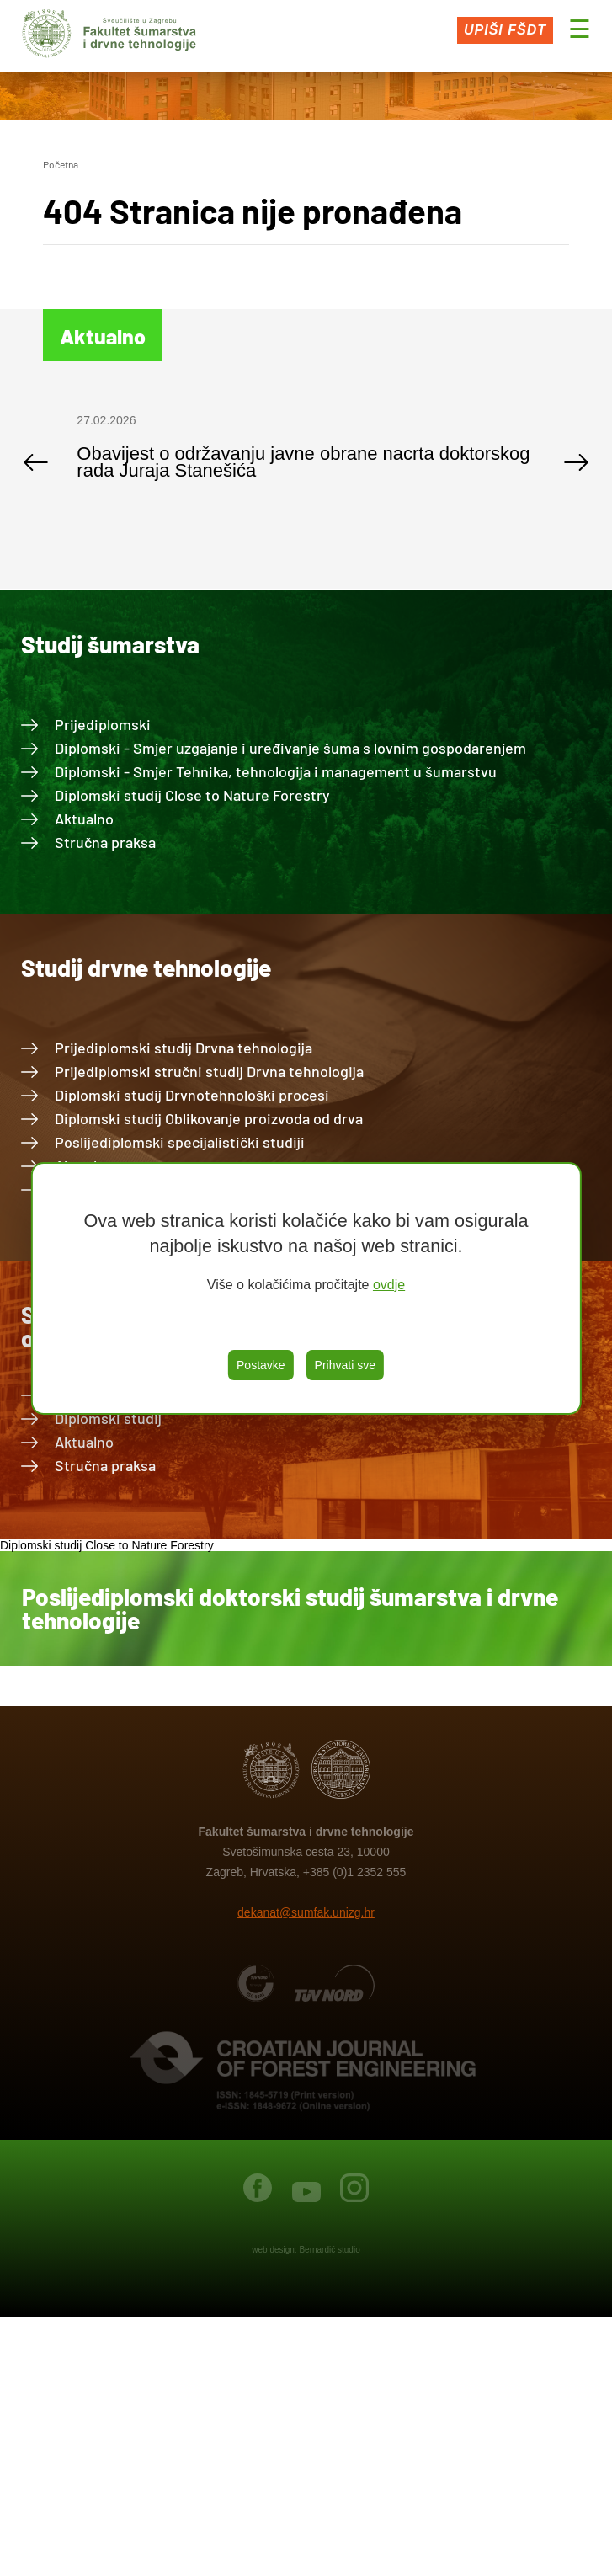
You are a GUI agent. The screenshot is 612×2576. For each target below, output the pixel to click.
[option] (306, 454)
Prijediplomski (103, 724)
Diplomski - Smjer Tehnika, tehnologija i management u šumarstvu (276, 771)
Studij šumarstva (110, 644)
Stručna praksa (105, 842)
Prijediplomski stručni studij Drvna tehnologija (209, 1071)
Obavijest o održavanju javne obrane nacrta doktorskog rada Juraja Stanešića (303, 462)
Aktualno (84, 818)
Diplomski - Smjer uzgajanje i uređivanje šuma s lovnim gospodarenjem (290, 748)
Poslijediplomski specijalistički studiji (180, 1142)
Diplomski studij (108, 1418)
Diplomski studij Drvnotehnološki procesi (192, 1094)
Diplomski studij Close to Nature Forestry (192, 795)
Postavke (261, 1365)
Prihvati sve (345, 1365)
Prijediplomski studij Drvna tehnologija (183, 1047)
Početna (60, 164)
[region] (305, 1288)
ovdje (389, 1284)
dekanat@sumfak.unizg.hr (306, 1912)
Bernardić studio (329, 2249)
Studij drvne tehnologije (146, 967)
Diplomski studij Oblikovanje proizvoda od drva (209, 1118)
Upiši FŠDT (505, 30)
